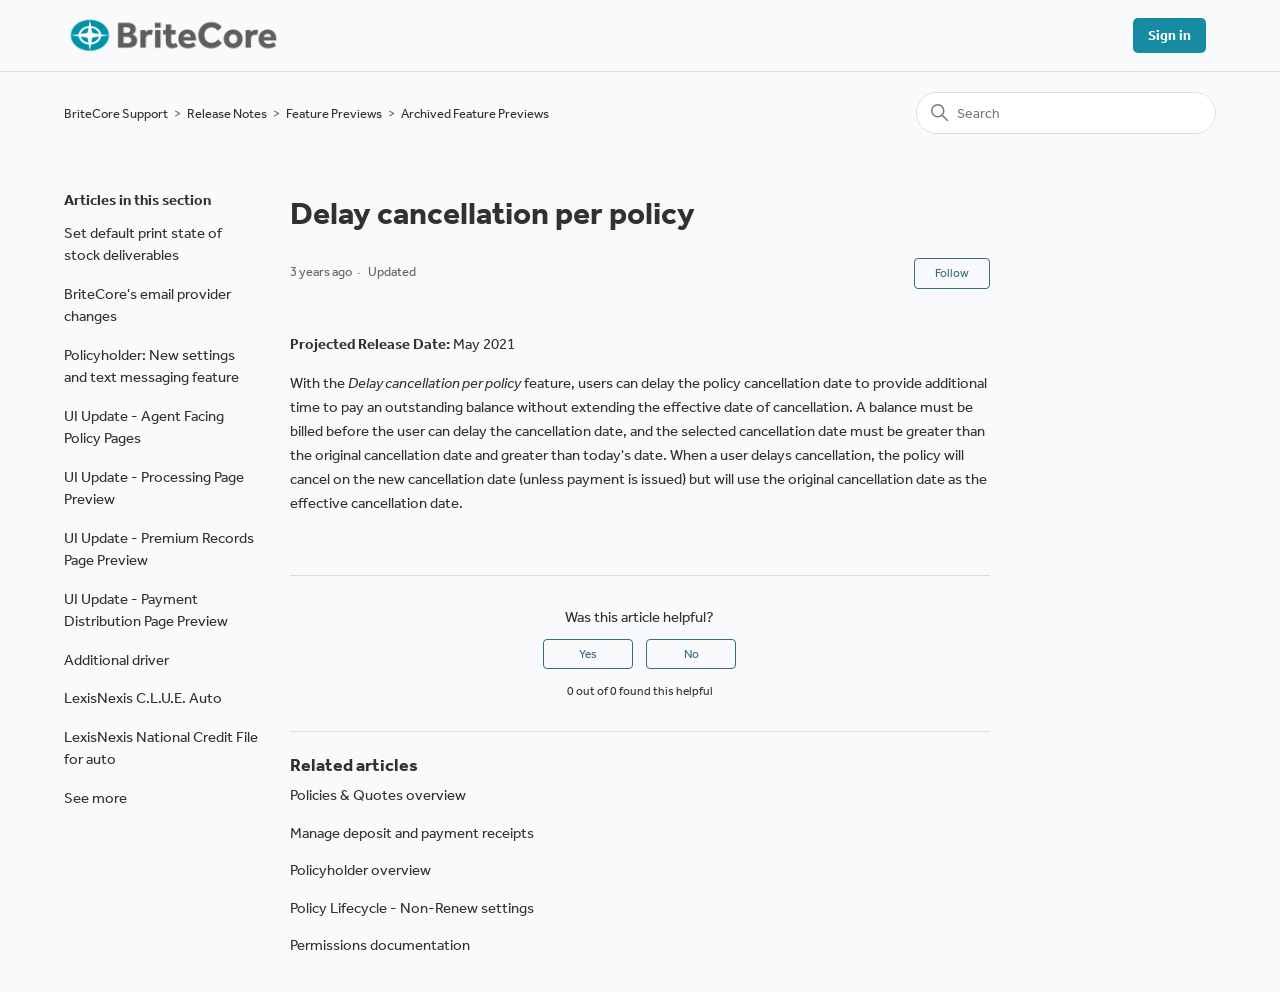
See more (95, 798)
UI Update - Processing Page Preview (154, 488)
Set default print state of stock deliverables (143, 244)
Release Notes (227, 113)
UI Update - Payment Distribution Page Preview (146, 610)
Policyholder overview (360, 870)
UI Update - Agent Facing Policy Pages (144, 427)
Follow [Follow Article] (952, 273)
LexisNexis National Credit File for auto (161, 748)
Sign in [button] (1169, 35)
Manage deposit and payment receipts (412, 833)
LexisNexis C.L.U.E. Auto (143, 698)
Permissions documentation (380, 945)
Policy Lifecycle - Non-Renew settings (412, 908)
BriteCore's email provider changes (147, 305)
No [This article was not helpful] (691, 654)
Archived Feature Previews (475, 113)
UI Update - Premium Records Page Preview (159, 549)
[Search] (1066, 113)
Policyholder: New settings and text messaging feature (151, 366)
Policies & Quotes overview (378, 795)
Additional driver (116, 660)
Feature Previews (334, 113)
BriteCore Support (116, 113)
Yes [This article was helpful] (588, 654)
